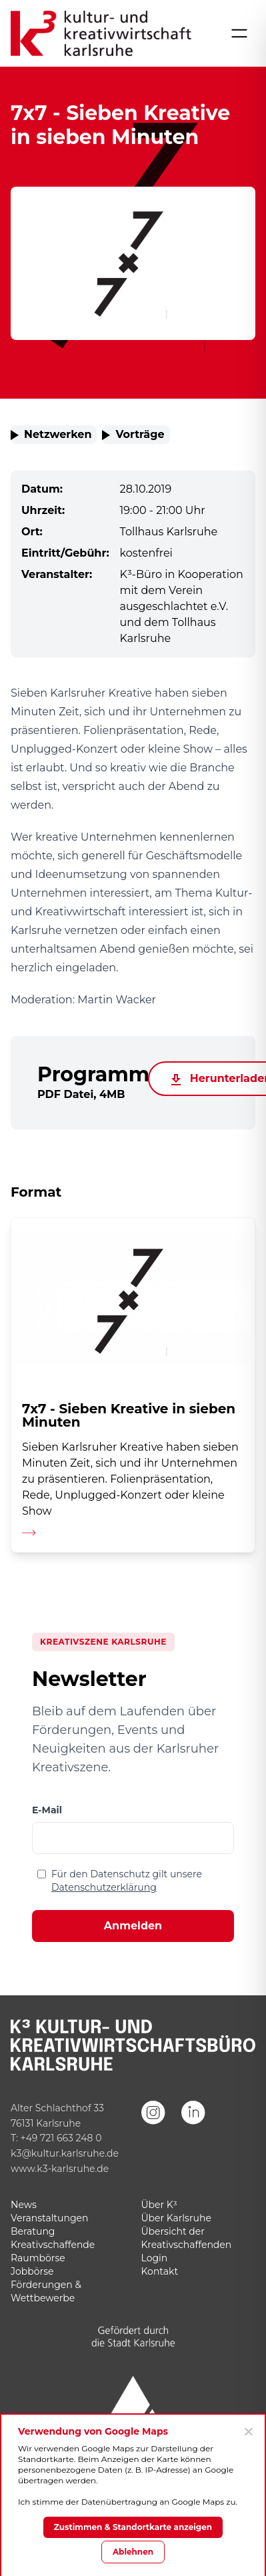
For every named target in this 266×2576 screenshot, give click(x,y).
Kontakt (160, 2271)
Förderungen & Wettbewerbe (46, 2291)
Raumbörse (38, 2258)
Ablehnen (133, 2552)
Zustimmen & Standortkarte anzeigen (133, 2527)
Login (154, 2258)
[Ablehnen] (248, 2431)
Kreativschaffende (53, 2245)
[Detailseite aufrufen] (133, 1384)
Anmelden (133, 1925)
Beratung (33, 2231)
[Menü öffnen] (239, 33)
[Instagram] (153, 2131)
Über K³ (159, 2205)
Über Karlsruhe (176, 2218)
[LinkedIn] (193, 2131)
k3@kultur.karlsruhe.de (65, 2153)
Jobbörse (32, 2271)
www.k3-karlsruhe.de (60, 2169)
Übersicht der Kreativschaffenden (186, 2238)
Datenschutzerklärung (104, 1887)
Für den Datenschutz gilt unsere (126, 1880)
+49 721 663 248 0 (61, 2138)
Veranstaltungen (49, 2218)
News (24, 2205)
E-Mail (47, 1810)
